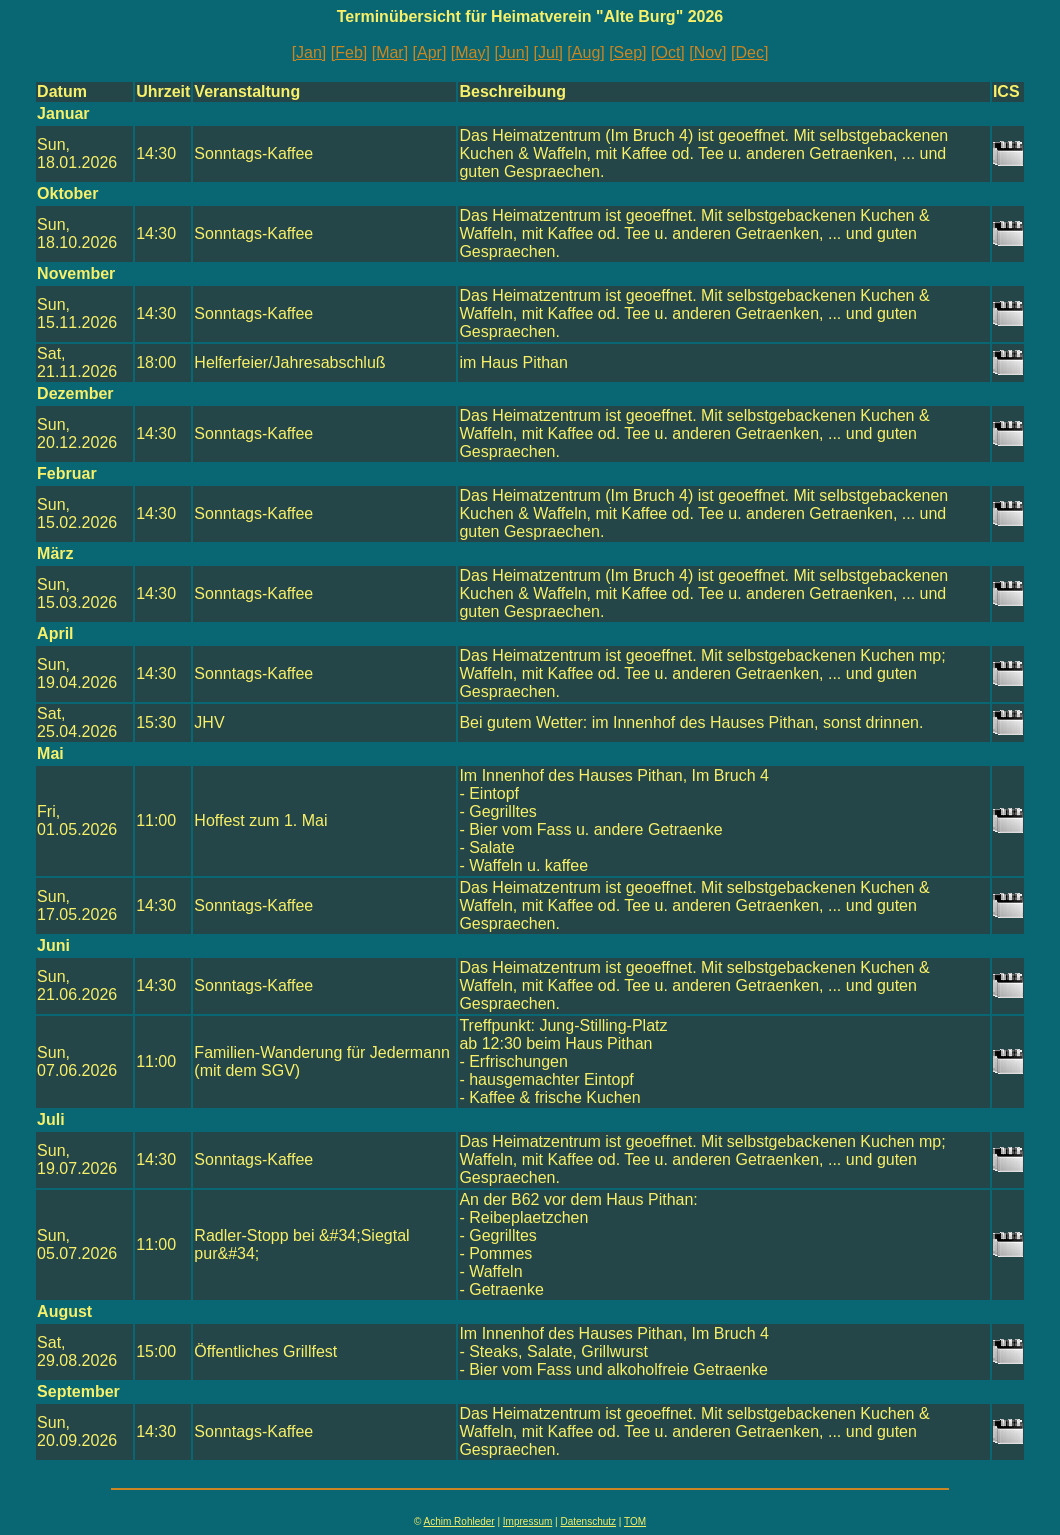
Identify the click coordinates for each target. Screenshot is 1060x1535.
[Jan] (309, 52)
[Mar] (390, 52)
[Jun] (511, 52)
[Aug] (585, 52)
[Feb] (349, 52)
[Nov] (707, 52)
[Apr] (430, 52)
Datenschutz (588, 1521)
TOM (635, 1521)
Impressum (527, 1521)
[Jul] (548, 52)
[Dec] (749, 52)
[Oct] (668, 52)
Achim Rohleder (459, 1521)
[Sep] (627, 52)
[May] (470, 52)
